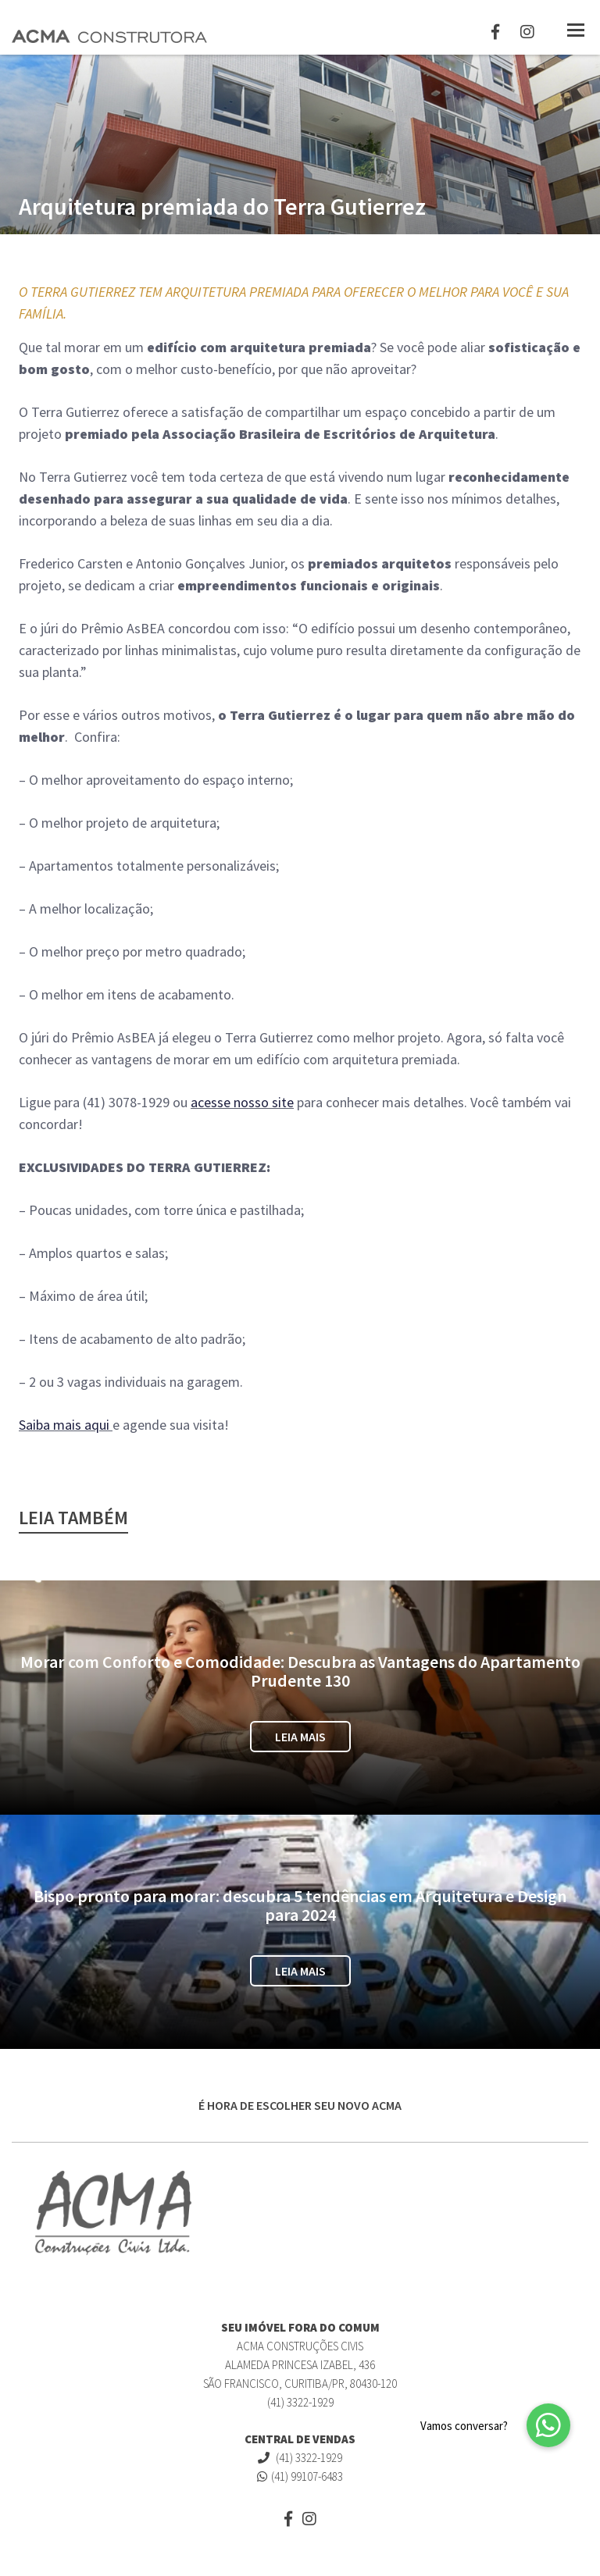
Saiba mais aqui (64, 1425)
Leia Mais (300, 1736)
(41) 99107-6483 (300, 2476)
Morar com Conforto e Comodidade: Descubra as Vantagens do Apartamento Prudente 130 (300, 1671)
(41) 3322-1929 (300, 2457)
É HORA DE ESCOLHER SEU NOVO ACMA (300, 2105)
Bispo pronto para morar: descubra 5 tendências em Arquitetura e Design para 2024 (300, 1905)
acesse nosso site (242, 1102)
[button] (548, 2425)
